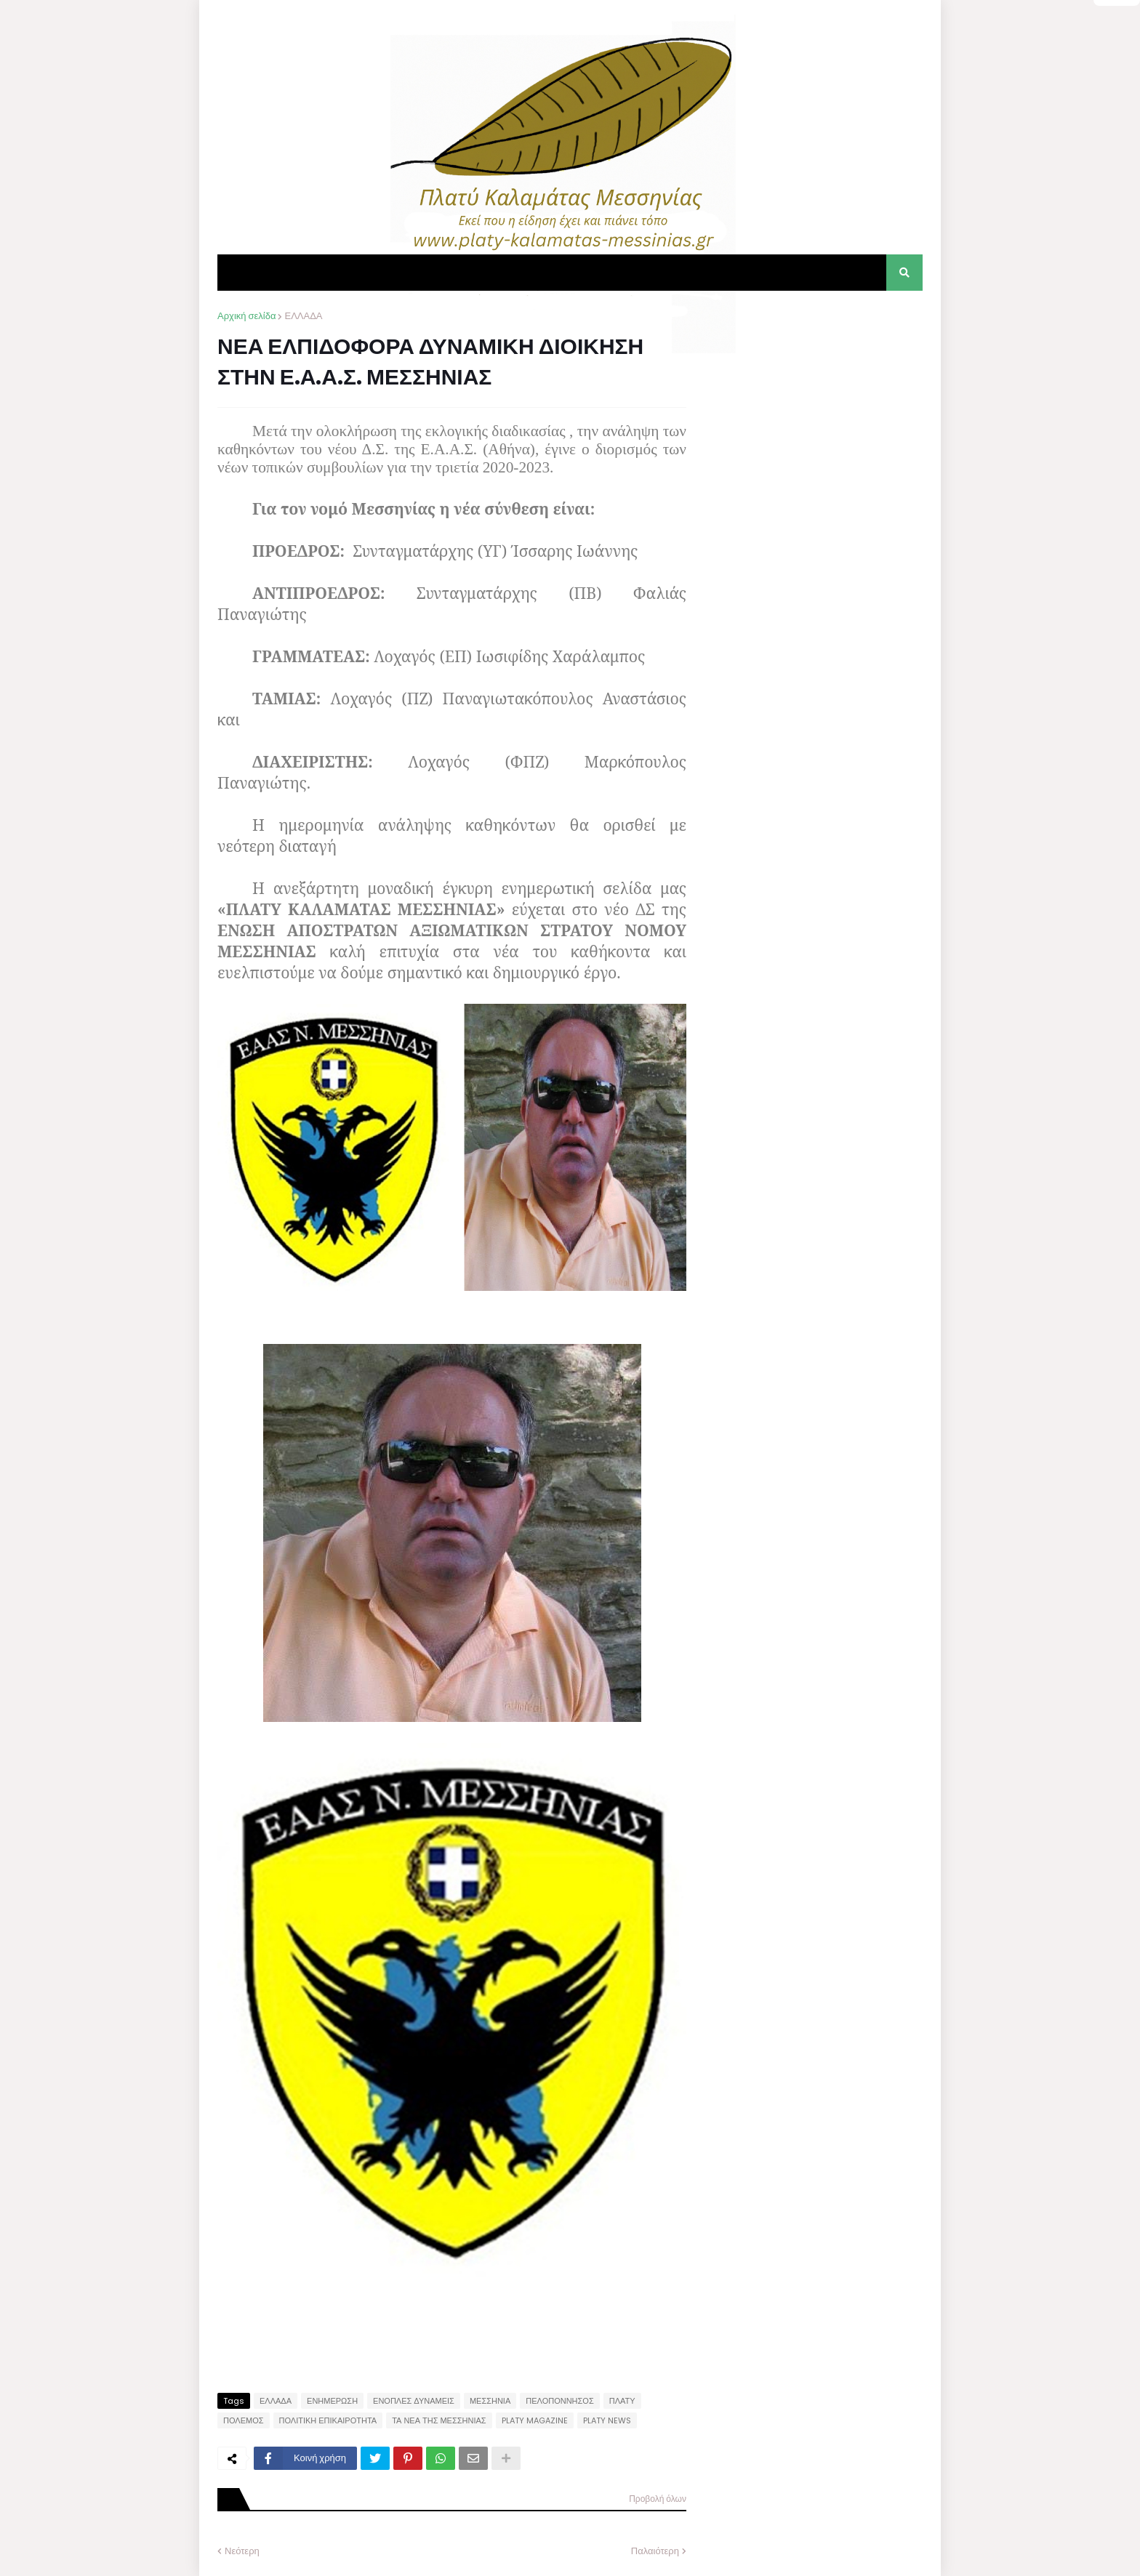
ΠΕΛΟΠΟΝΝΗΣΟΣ (559, 2401)
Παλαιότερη (655, 2551)
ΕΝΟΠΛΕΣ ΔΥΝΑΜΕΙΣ (413, 2401)
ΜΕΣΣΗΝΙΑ (490, 2401)
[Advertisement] (814, 400)
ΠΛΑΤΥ (622, 2401)
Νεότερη (242, 2551)
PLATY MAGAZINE (535, 2420)
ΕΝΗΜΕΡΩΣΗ (332, 2401)
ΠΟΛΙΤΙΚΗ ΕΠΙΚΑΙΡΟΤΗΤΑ (328, 2420)
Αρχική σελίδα (246, 316)
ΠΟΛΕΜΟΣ (243, 2420)
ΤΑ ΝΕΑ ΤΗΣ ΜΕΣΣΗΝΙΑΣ (439, 2420)
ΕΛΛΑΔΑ (303, 316)
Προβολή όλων (657, 2498)
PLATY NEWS (607, 2420)
